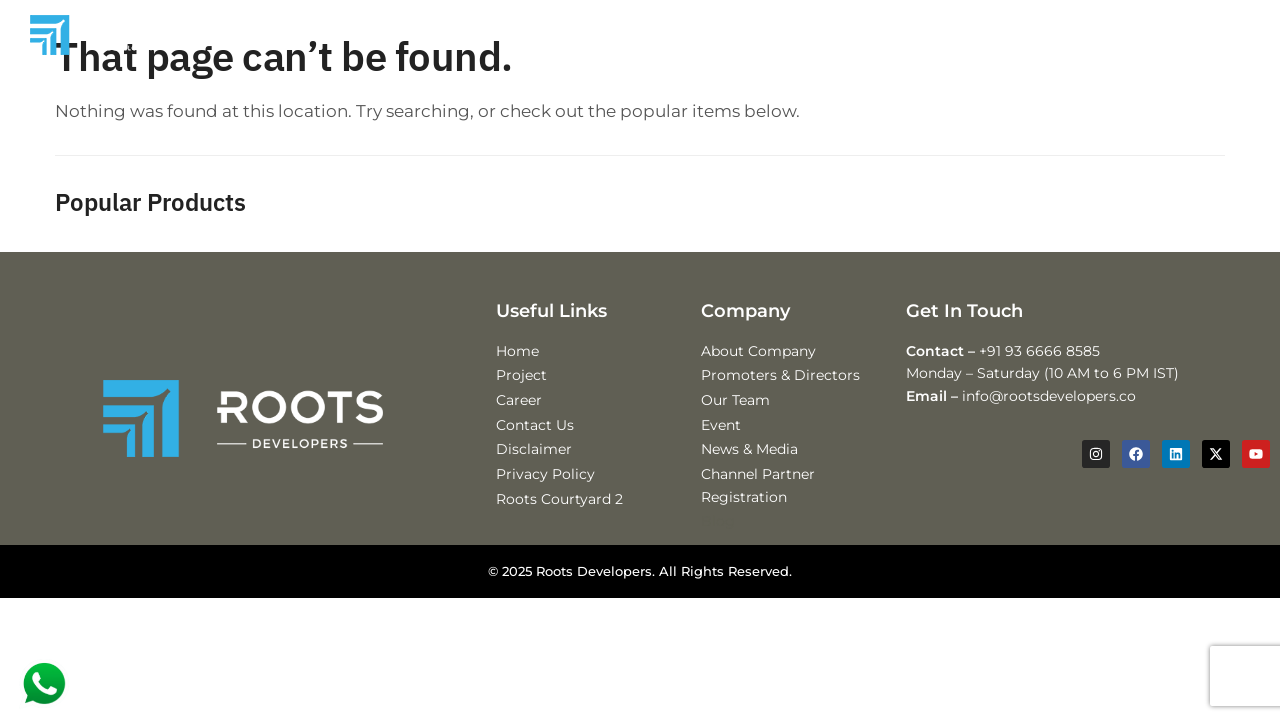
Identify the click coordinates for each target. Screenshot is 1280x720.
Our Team (735, 420)
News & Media (749, 469)
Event (721, 445)
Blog (718, 541)
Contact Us (535, 445)
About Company (758, 371)
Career (519, 420)
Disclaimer (534, 469)
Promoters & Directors (780, 395)
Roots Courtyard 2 (559, 519)
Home (517, 371)
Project (521, 395)
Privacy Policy (545, 494)
